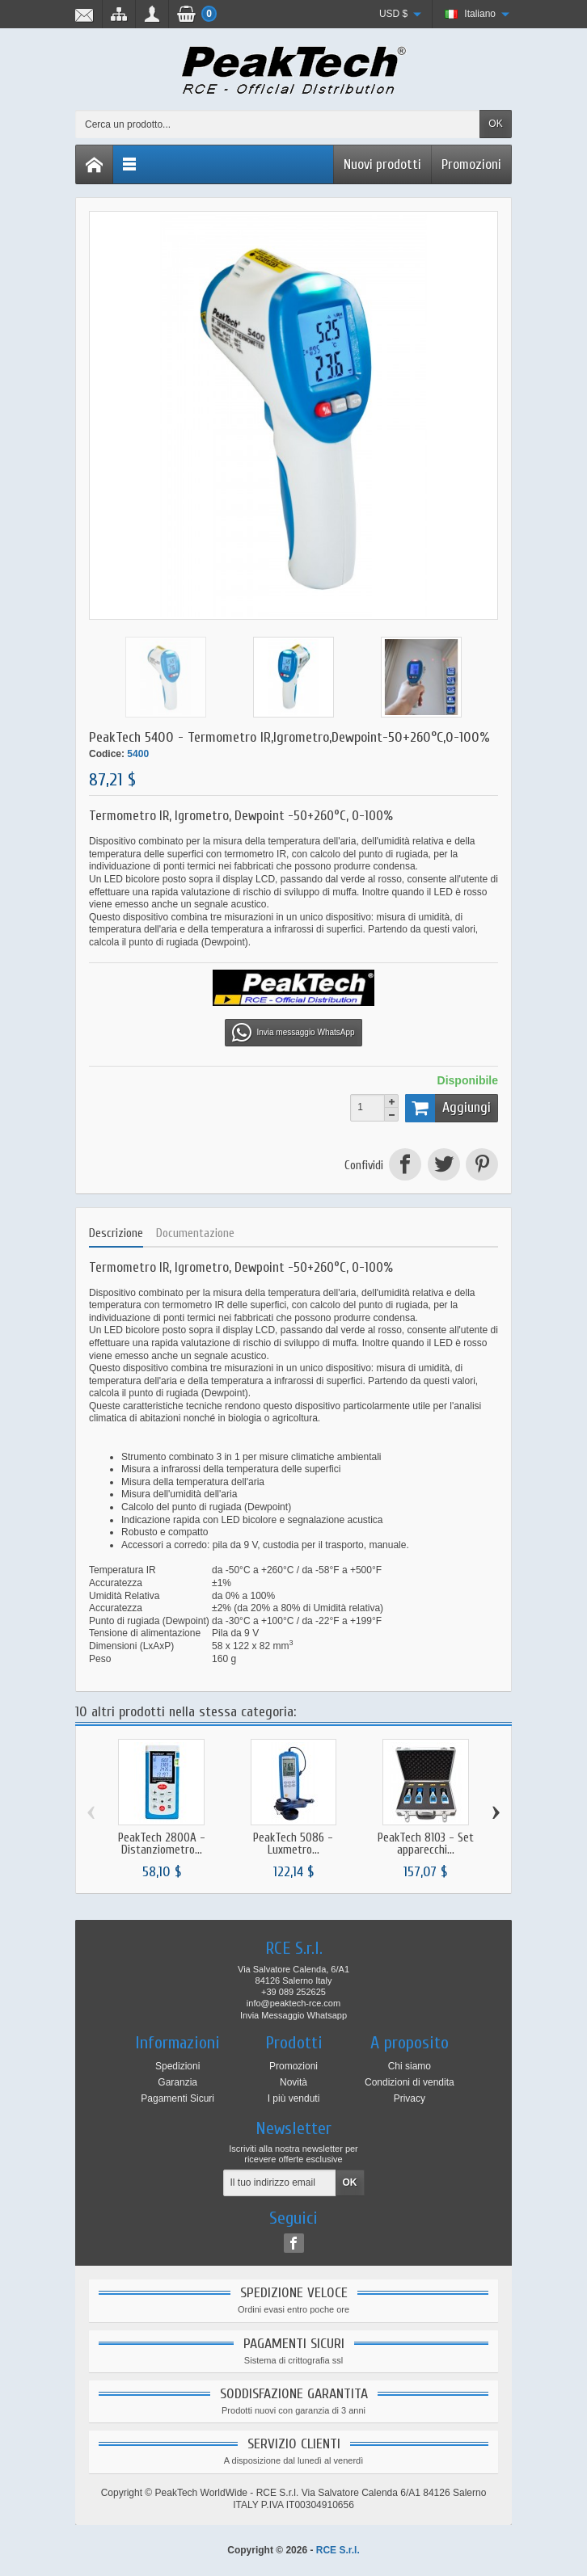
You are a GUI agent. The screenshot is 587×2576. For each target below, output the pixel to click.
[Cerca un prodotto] (277, 124)
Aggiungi (448, 1108)
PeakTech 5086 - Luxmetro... (293, 1844)
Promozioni (471, 164)
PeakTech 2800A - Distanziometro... (161, 1844)
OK (495, 123)
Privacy (409, 2098)
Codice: (107, 754)
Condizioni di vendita (409, 2082)
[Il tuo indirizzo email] (279, 2183)
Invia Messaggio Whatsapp (293, 2015)
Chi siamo (409, 2066)
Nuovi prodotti (382, 164)
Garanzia (177, 2082)
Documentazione (195, 1233)
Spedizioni (177, 2066)
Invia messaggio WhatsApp (293, 1032)
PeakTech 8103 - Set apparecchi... (426, 1844)
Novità (293, 2082)
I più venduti (294, 2098)
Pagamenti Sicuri (177, 2098)
